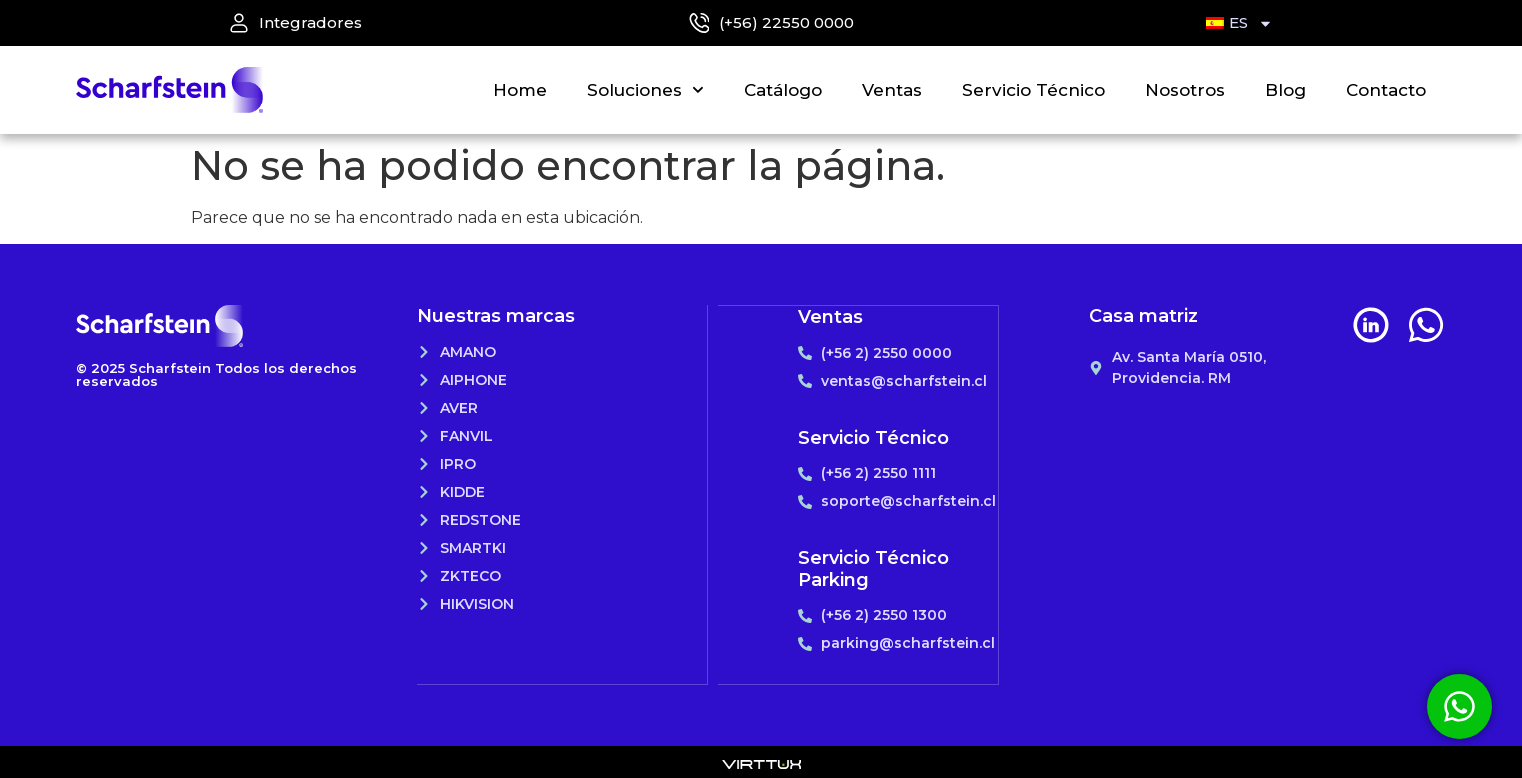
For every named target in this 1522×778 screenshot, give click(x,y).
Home (520, 90)
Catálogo (783, 90)
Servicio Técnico (1033, 90)
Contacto (1386, 90)
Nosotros (1185, 90)
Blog (1285, 90)
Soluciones (645, 90)
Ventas (892, 90)
